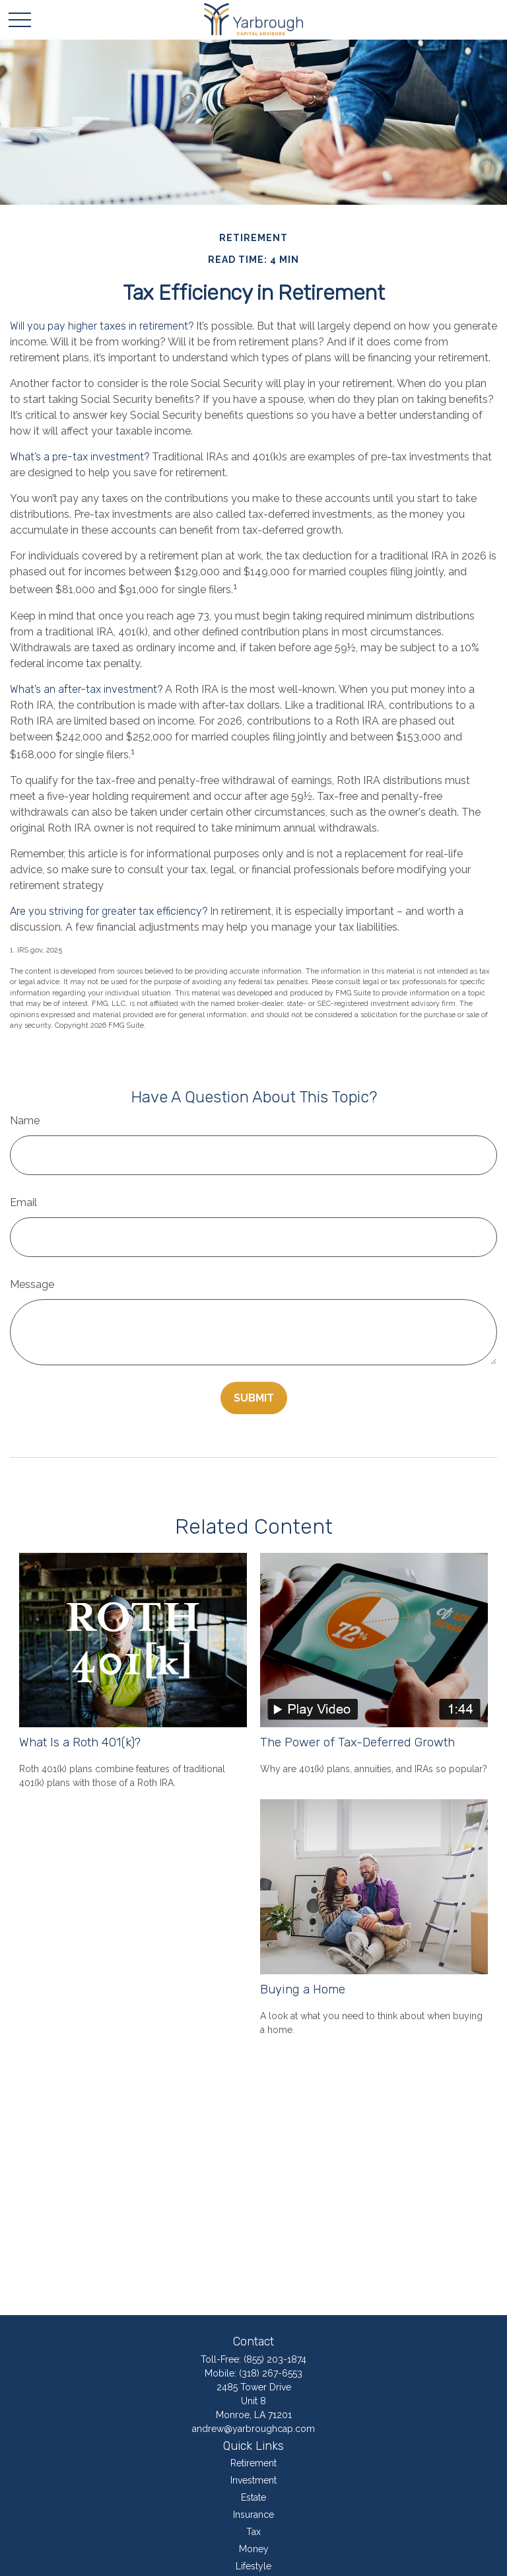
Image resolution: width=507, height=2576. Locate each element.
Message (32, 1284)
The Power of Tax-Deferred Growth (357, 1742)
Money (254, 2549)
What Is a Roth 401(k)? (80, 1742)
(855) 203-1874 (275, 2359)
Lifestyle (253, 2566)
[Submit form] (253, 1398)
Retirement (253, 2463)
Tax (253, 2531)
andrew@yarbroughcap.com (253, 2428)
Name (25, 1120)
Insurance (253, 2514)
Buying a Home (302, 1989)
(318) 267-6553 (270, 2373)
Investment (253, 2480)
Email (23, 1202)
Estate (253, 2497)
